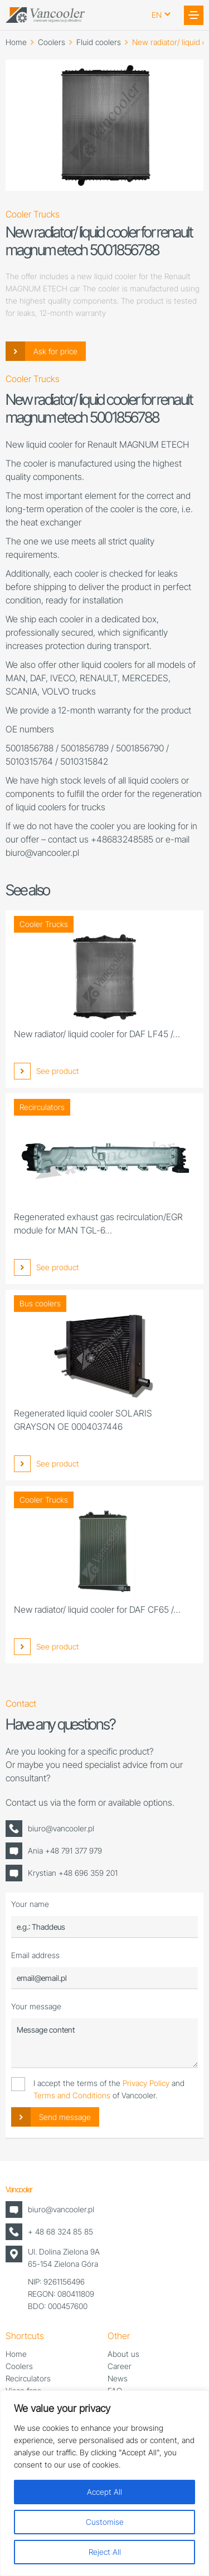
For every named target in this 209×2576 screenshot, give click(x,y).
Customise (105, 2522)
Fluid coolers (98, 42)
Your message (36, 2006)
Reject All (105, 2552)
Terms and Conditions (71, 2095)
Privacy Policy (146, 2083)
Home (16, 42)
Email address (35, 1955)
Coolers (51, 42)
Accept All (104, 2491)
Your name (30, 1904)
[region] (104, 2483)
